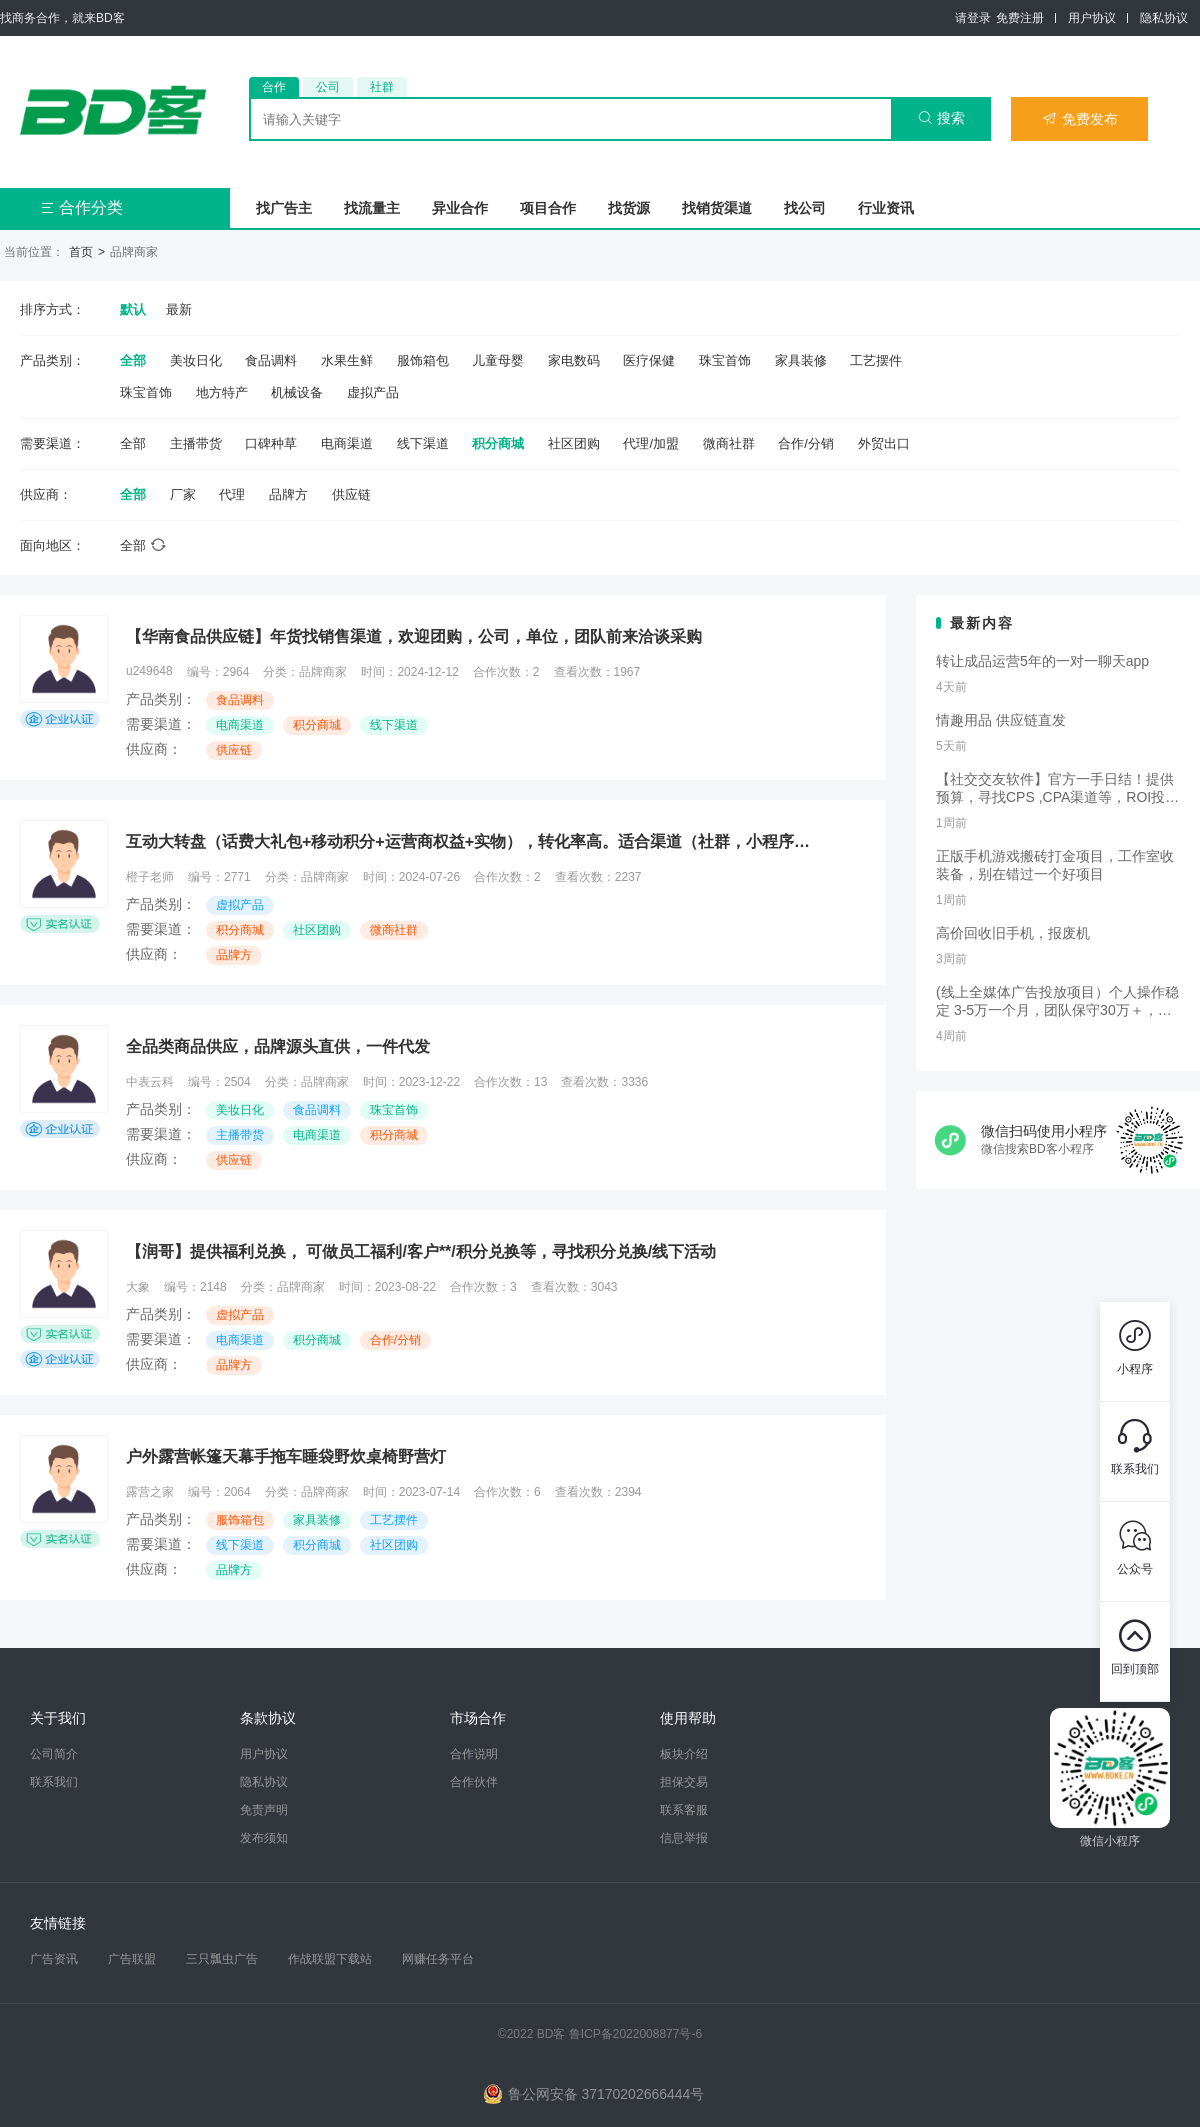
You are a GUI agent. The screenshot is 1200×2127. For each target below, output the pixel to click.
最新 (179, 309)
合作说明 (474, 1754)
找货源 (629, 208)
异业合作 (460, 208)
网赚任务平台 (438, 1959)
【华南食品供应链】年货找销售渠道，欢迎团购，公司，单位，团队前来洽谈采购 (414, 636)
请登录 (973, 18)
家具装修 (801, 360)
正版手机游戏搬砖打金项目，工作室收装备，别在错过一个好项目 (1055, 865)
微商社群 (729, 443)
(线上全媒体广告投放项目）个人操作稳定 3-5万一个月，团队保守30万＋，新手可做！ (1057, 1002)
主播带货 (196, 443)
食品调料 (271, 360)
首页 (81, 252)
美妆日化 (196, 360)
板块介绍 (684, 1754)
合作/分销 (806, 443)
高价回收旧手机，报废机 (1013, 933)
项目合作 (548, 208)
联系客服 (684, 1810)
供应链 (351, 494)
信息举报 (684, 1838)
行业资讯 (886, 208)
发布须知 (264, 1838)
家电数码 (574, 360)
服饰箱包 (423, 360)
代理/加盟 (651, 443)
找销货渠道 (717, 208)
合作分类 (81, 207)
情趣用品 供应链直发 (1001, 720)
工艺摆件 (876, 360)
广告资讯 (54, 1959)
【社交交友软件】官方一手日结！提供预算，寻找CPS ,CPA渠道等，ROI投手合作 (1057, 789)
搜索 (941, 118)
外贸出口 (884, 443)
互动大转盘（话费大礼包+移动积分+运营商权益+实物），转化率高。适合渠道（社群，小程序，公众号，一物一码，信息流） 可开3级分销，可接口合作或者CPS (476, 841)
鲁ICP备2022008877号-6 (635, 2034)
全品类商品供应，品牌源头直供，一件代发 (278, 1046)
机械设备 (297, 392)
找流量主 (372, 208)
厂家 (183, 494)
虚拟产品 (373, 392)
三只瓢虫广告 (222, 1959)
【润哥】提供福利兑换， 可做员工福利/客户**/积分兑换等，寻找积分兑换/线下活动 (421, 1251)
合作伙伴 (474, 1782)
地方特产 (222, 392)
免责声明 (264, 1810)
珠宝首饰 (725, 360)
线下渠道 (423, 443)
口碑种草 (271, 443)
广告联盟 (132, 1959)
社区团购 (574, 443)
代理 (232, 494)
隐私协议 (1164, 18)
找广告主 (284, 208)
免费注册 (1020, 18)
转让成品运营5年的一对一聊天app (1042, 661)
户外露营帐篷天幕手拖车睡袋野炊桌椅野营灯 (286, 1456)
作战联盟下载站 (330, 1959)
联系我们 (54, 1782)
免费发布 (1080, 119)
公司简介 (54, 1754)
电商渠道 (347, 443)
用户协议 (1092, 18)
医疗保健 (649, 360)
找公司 (805, 208)
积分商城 (498, 443)
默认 (133, 309)
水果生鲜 (347, 360)
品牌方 (288, 494)
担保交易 (684, 1782)
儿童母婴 (498, 360)
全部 (133, 360)
